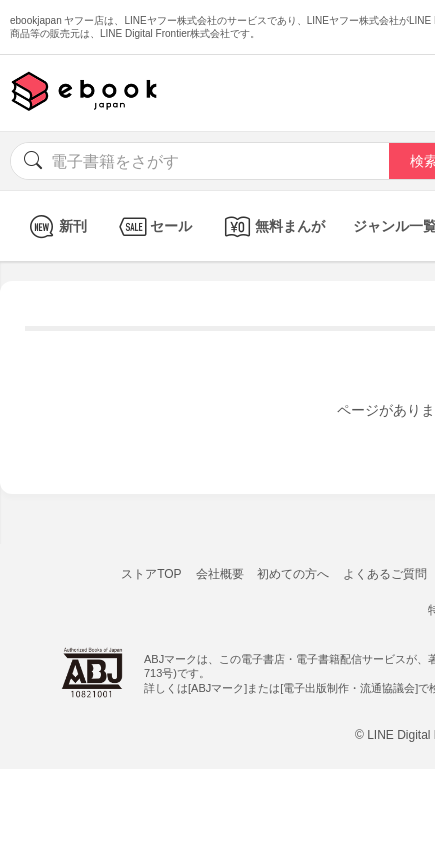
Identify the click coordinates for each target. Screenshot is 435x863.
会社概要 (220, 574)
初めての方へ (293, 574)
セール (153, 226)
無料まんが (272, 226)
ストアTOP (151, 574)
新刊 (55, 226)
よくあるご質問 (385, 574)
